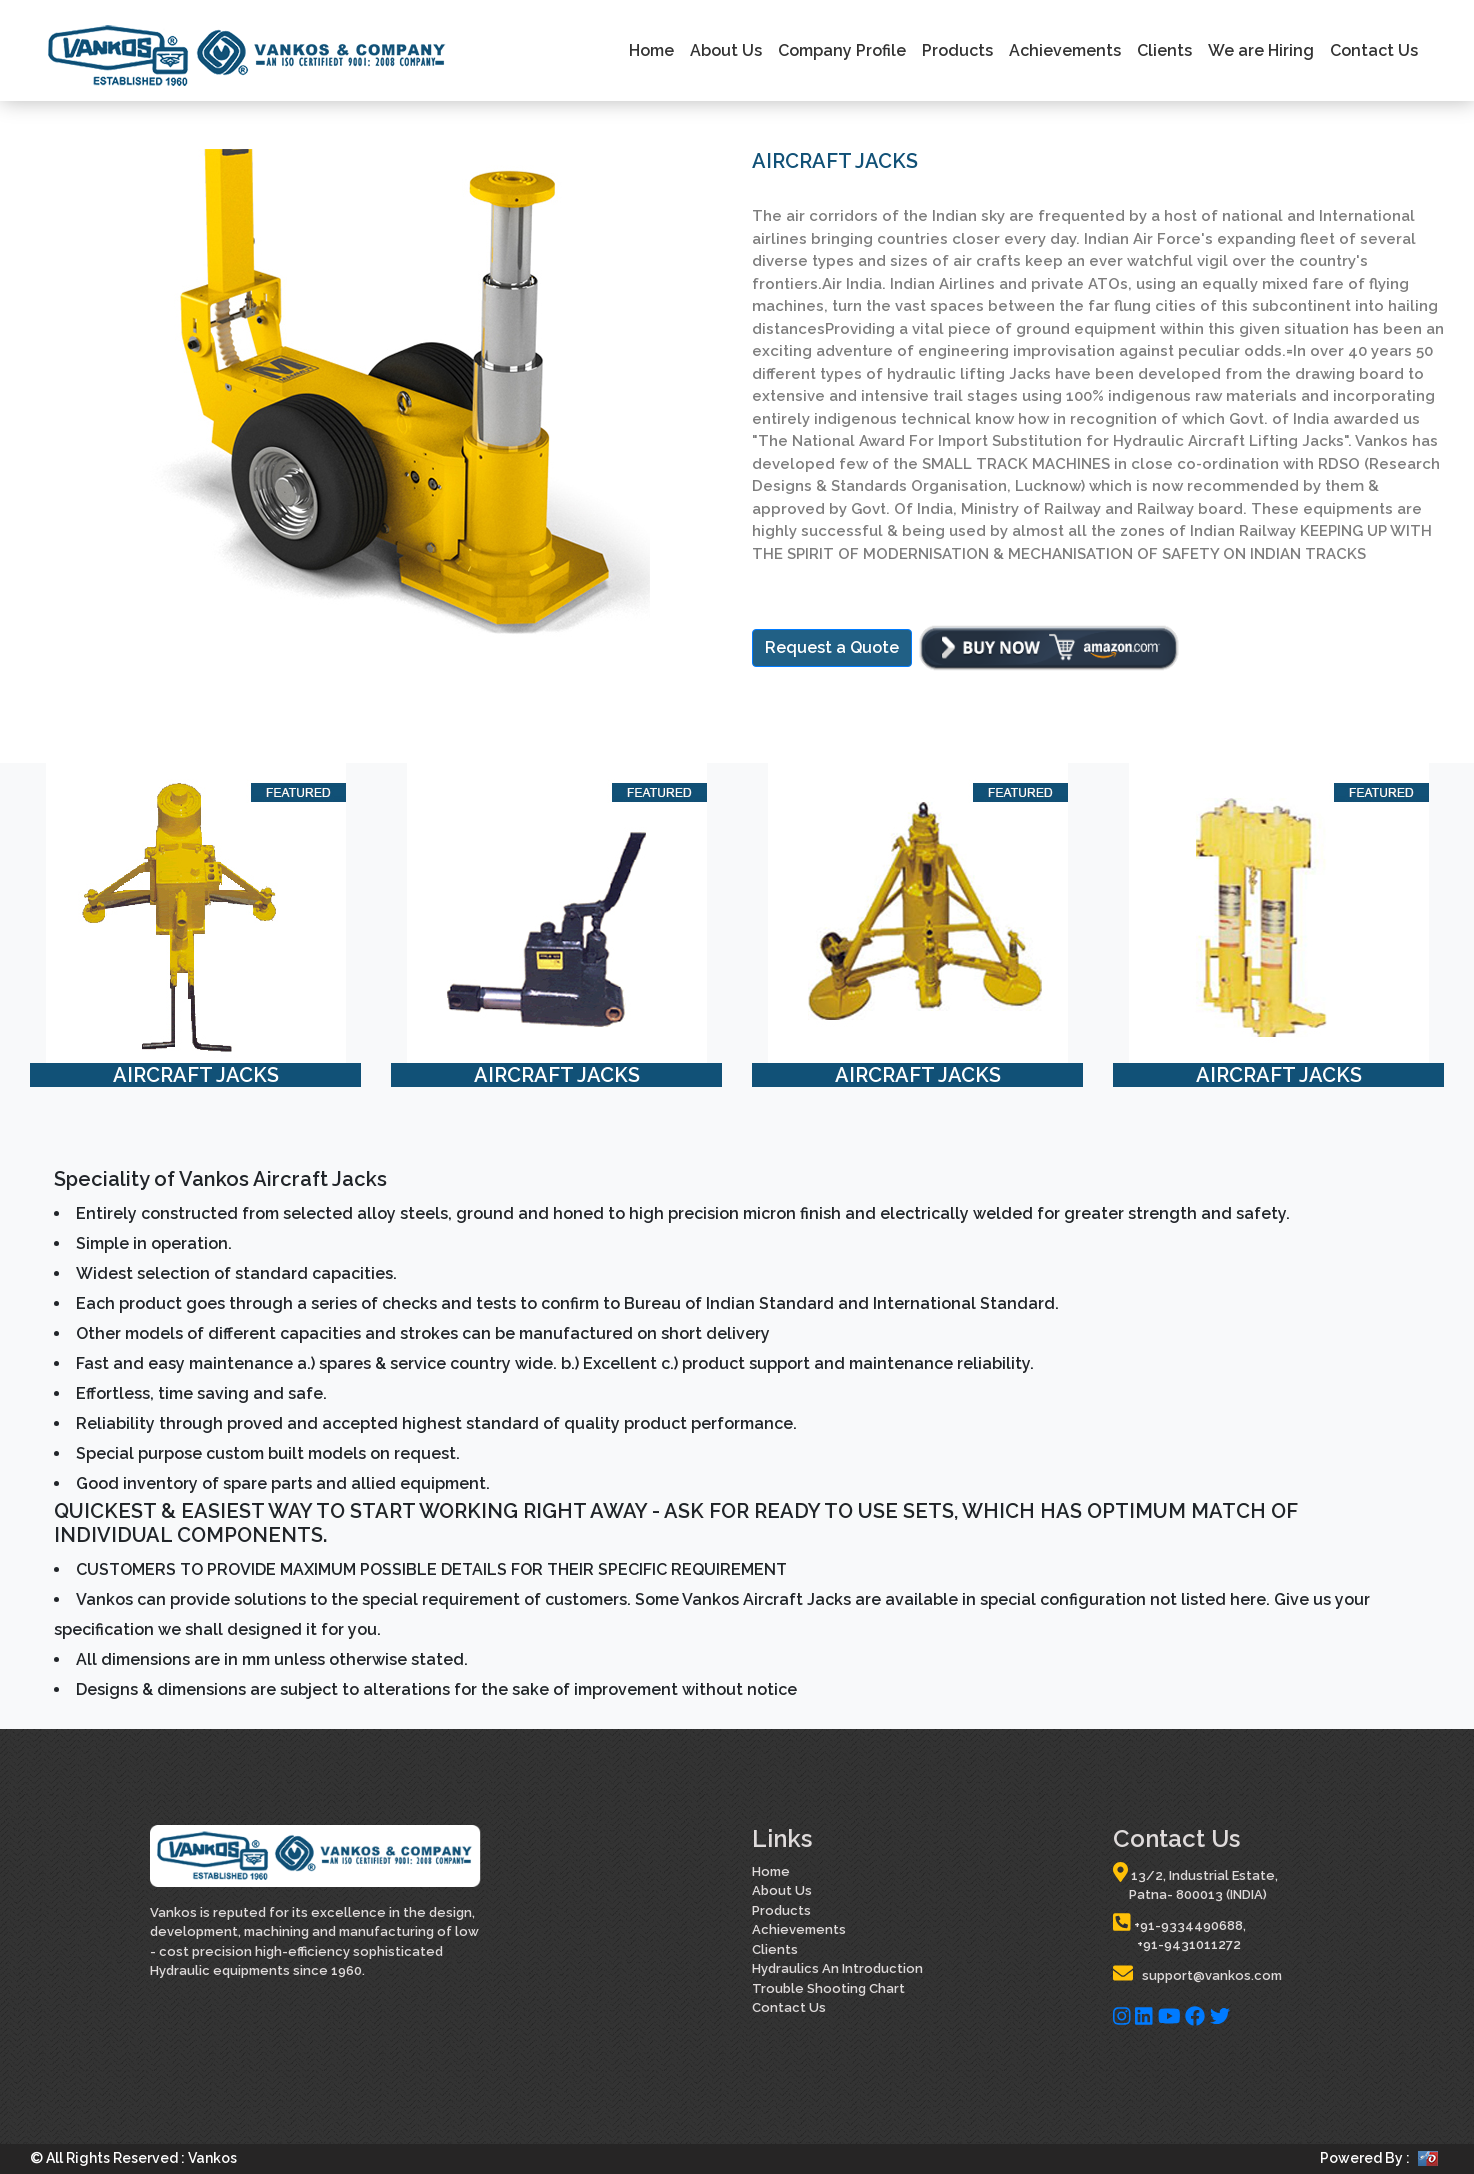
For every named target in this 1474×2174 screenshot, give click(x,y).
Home (651, 50)
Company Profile (842, 50)
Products (957, 50)
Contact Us (1374, 50)
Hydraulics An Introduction (837, 1968)
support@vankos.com (1197, 1975)
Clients (1164, 50)
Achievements (1065, 50)
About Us (726, 50)
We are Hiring (1261, 50)
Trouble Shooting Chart (828, 1988)
